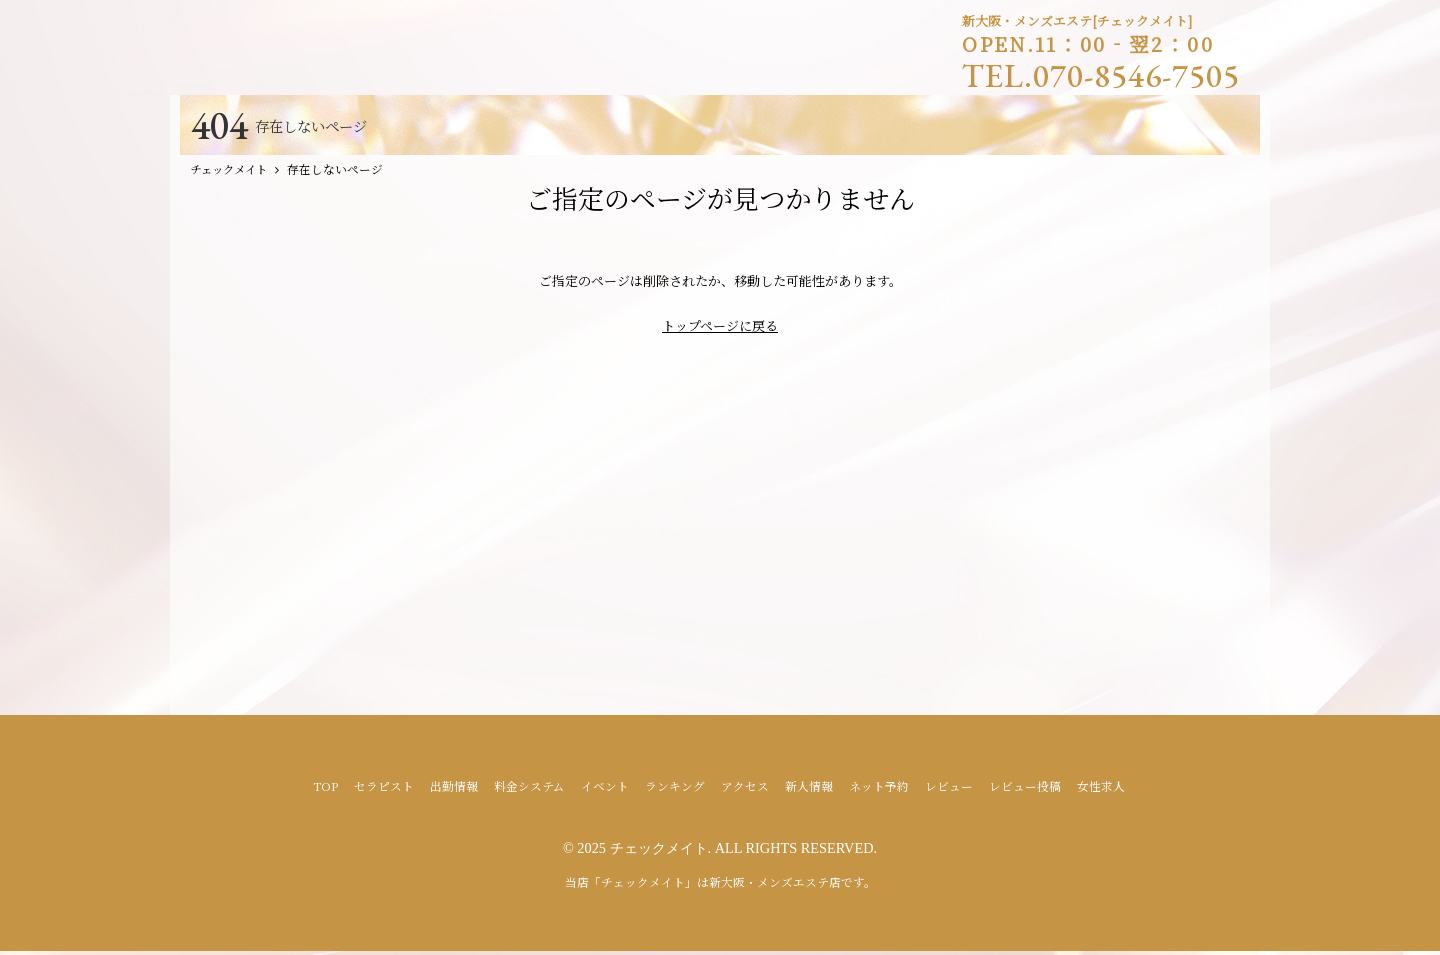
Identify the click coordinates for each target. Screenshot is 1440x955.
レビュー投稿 (1025, 790)
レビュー (949, 790)
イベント (605, 790)
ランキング (675, 790)
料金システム (529, 790)
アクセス (745, 790)
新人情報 (809, 790)
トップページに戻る (720, 329)
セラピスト (384, 790)
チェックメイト (659, 852)
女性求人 (1101, 790)
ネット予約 (879, 790)
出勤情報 (454, 790)
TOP (325, 790)
